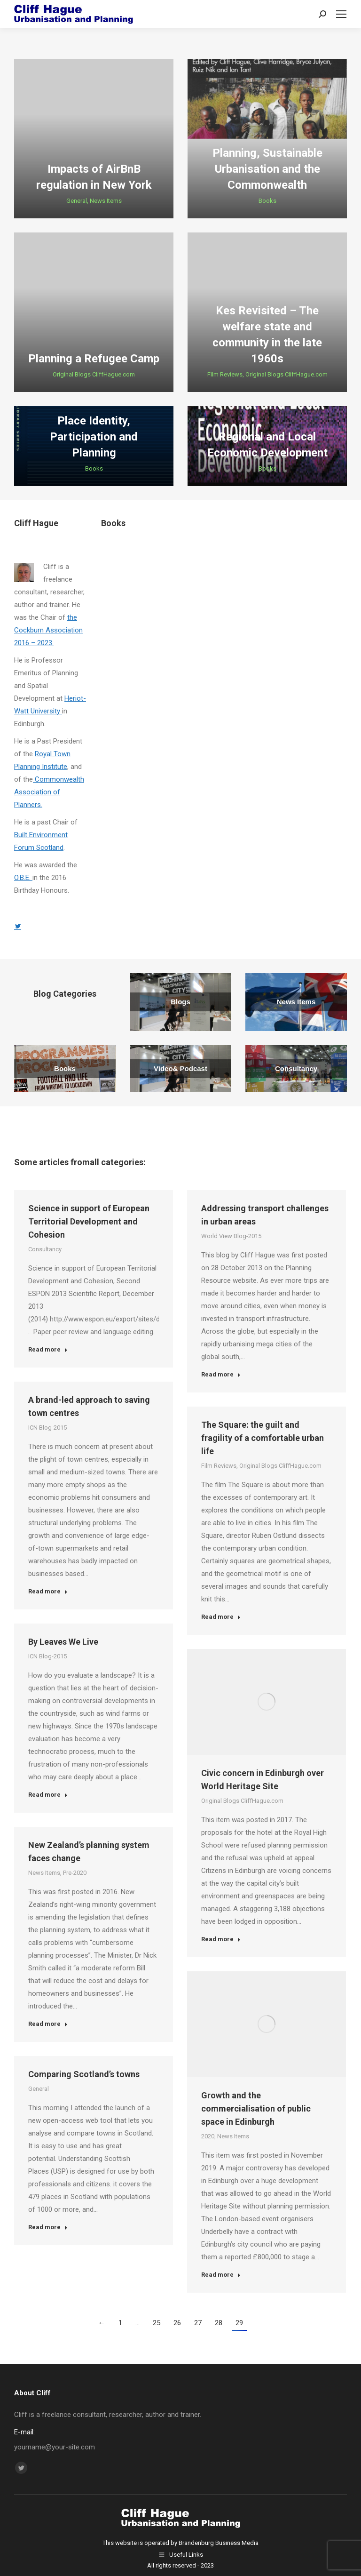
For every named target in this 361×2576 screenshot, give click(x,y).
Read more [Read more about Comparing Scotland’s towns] (48, 2227)
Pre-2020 (74, 1872)
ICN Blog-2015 (47, 1427)
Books (267, 200)
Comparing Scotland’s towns (84, 2074)
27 (198, 2323)
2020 (207, 2136)
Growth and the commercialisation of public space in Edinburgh (256, 2108)
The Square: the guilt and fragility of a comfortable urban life (262, 1438)
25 (156, 2323)
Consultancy (45, 1249)
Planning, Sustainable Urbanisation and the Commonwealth (267, 169)
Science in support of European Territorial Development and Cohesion (88, 1221)
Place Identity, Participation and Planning (94, 436)
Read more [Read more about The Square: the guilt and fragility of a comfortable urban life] (221, 1616)
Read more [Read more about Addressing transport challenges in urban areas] (221, 1374)
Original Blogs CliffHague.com (94, 374)
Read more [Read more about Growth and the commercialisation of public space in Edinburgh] (221, 2274)
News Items (106, 200)
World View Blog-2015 (231, 1236)
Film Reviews (225, 374)
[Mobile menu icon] (341, 14)
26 (177, 2323)
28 (218, 2323)
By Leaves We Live (63, 1642)
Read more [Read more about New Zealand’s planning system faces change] (48, 2023)
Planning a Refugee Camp (93, 358)
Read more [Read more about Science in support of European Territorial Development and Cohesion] (48, 1349)
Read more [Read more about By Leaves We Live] (48, 1794)
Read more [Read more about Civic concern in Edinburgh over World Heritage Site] (221, 1939)
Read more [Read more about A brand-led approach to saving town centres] (48, 1591)
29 (239, 2323)
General (76, 200)
